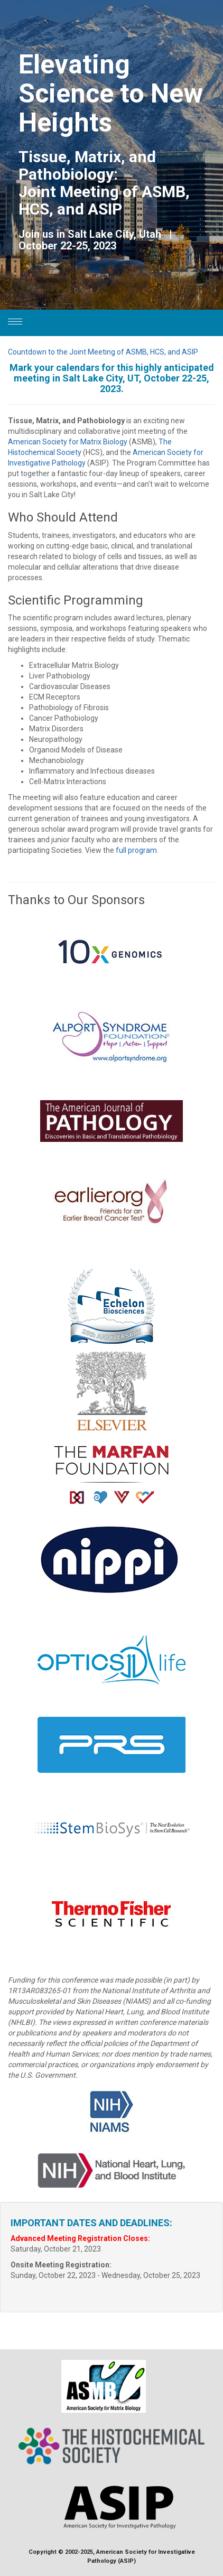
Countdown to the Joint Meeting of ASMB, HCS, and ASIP (103, 352)
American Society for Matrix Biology (67, 442)
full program (136, 850)
